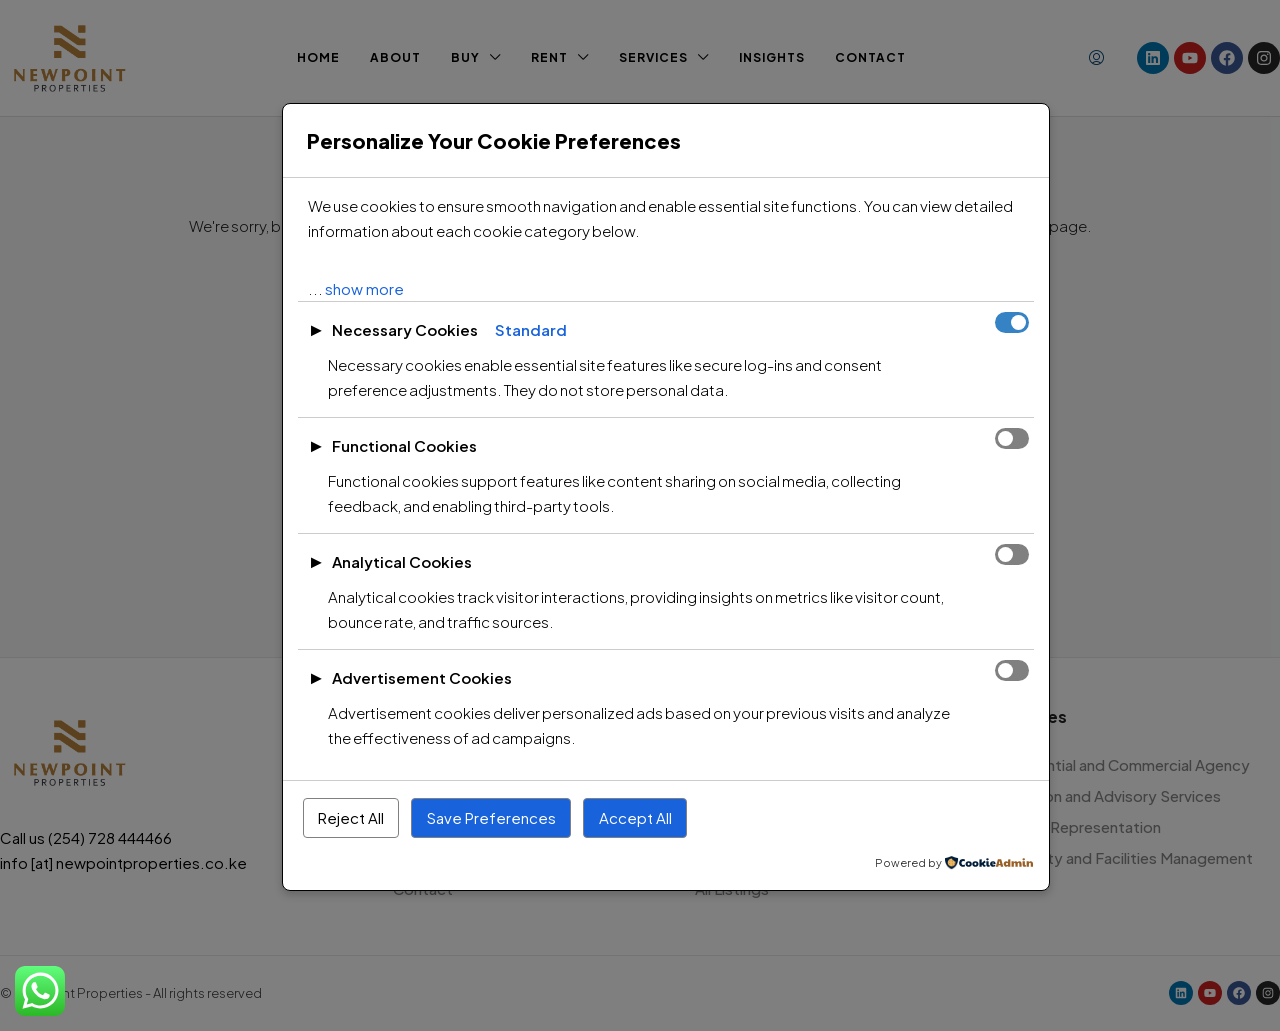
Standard (531, 329)
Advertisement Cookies (422, 677)
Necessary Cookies (405, 329)
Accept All (635, 817)
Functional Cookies (404, 445)
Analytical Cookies (402, 561)
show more (364, 288)
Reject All (351, 817)
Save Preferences (491, 817)
